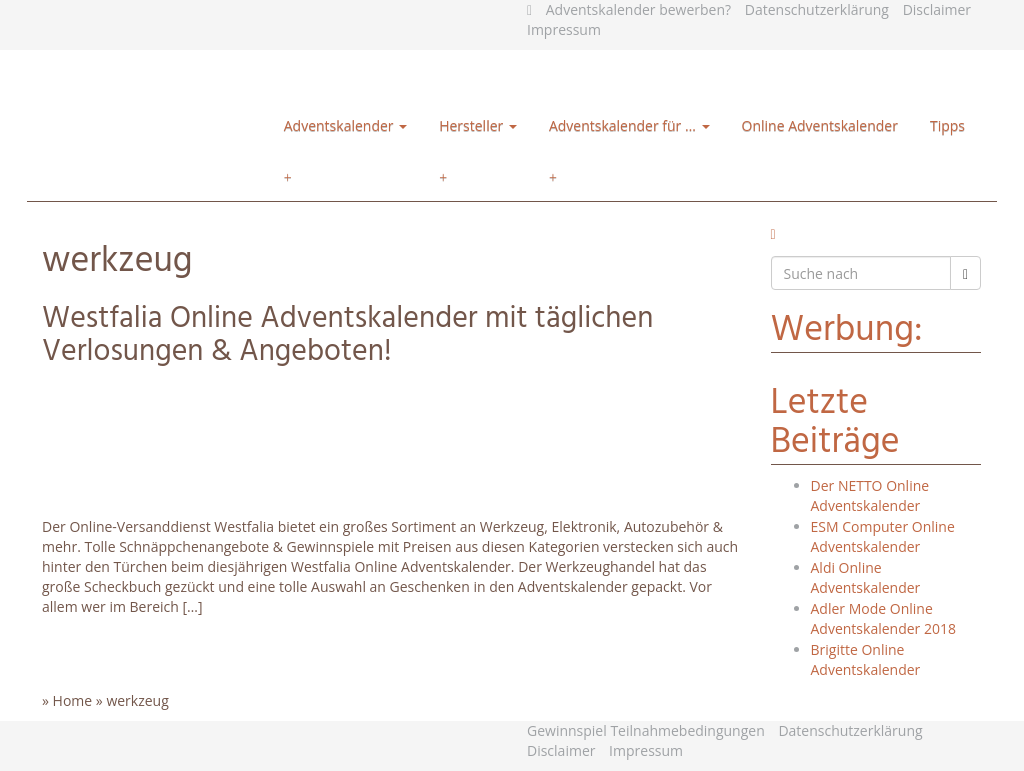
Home (73, 700)
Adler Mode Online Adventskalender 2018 (883, 618)
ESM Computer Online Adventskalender (883, 536)
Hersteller (478, 125)
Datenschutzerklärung (817, 9)
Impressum (564, 29)
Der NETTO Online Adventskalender (870, 495)
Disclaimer (937, 9)
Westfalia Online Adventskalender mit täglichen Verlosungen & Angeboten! (347, 335)
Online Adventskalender (820, 125)
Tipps (947, 125)
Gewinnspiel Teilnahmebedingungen (646, 730)
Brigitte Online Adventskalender (866, 659)
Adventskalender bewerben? (638, 9)
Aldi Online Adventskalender (866, 577)
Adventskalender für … (629, 125)
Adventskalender (345, 125)
